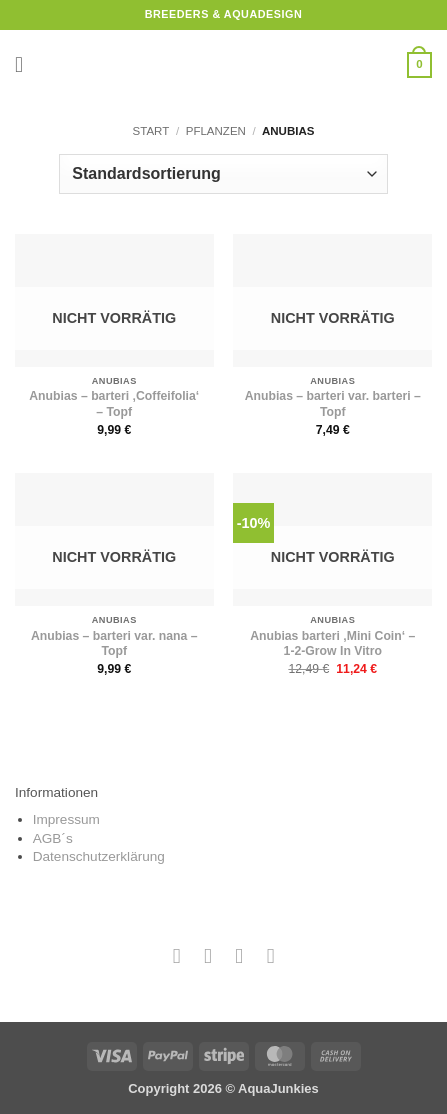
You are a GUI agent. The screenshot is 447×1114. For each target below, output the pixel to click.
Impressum (66, 819)
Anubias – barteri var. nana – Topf (114, 644)
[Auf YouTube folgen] (270, 955)
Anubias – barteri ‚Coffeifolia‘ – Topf (114, 404)
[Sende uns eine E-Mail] (239, 955)
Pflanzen (216, 131)
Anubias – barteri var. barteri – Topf (333, 404)
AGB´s (53, 838)
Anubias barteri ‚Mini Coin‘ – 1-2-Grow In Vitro (332, 644)
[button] (26, 65)
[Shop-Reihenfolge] (223, 174)
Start (151, 131)
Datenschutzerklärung (99, 856)
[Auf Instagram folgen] (207, 955)
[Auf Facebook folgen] (176, 955)
